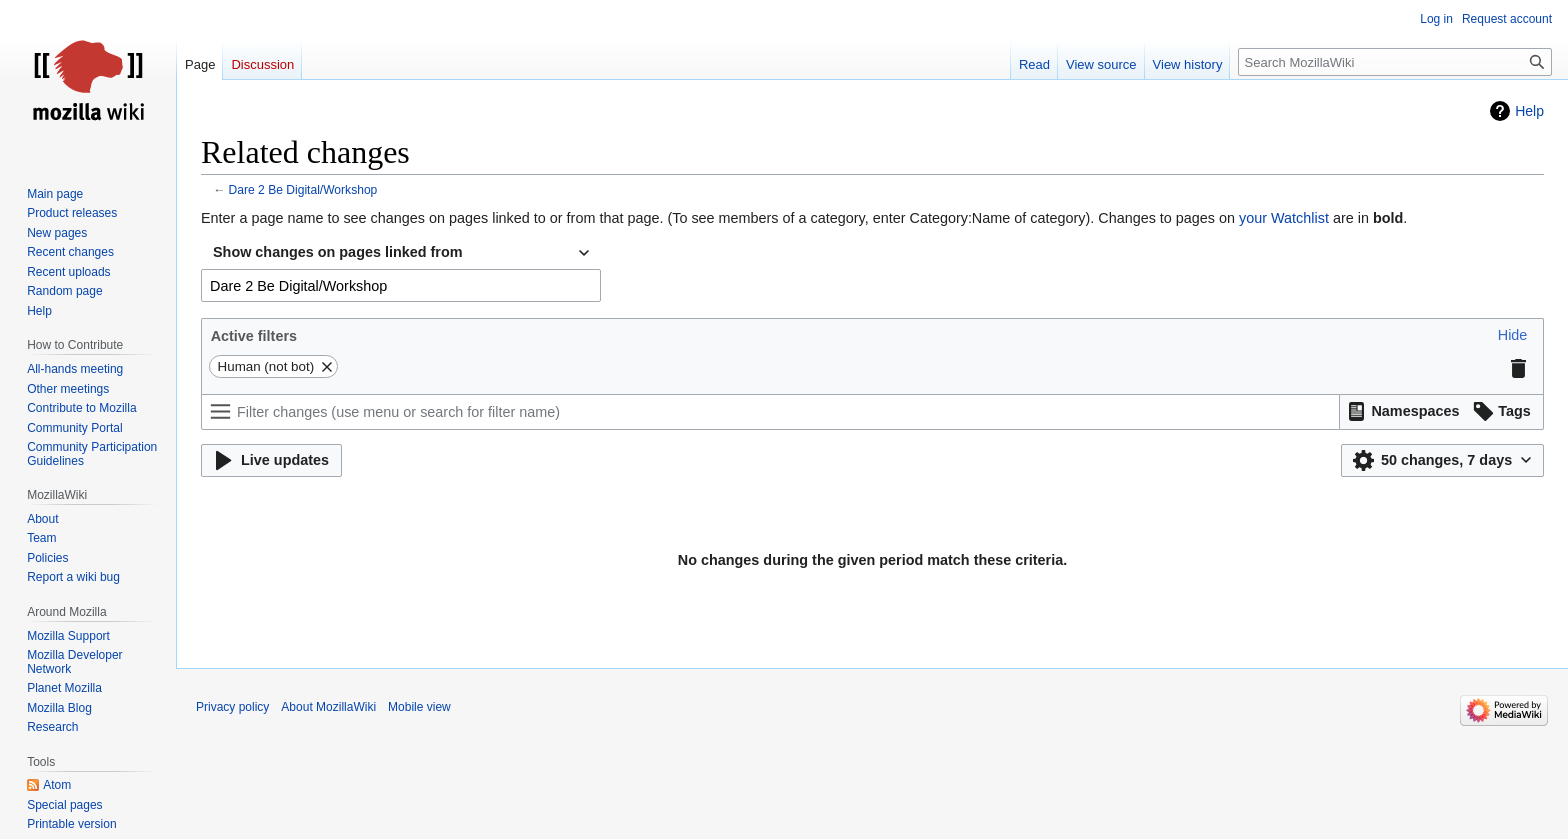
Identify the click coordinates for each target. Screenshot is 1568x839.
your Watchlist (1284, 218)
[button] (1513, 335)
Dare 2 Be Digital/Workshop (303, 190)
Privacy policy (232, 707)
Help (1529, 111)
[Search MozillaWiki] (1395, 62)
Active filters (254, 336)
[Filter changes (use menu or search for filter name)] (770, 412)
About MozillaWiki (328, 707)
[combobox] (401, 253)
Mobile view (419, 707)
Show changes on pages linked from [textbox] (337, 252)
